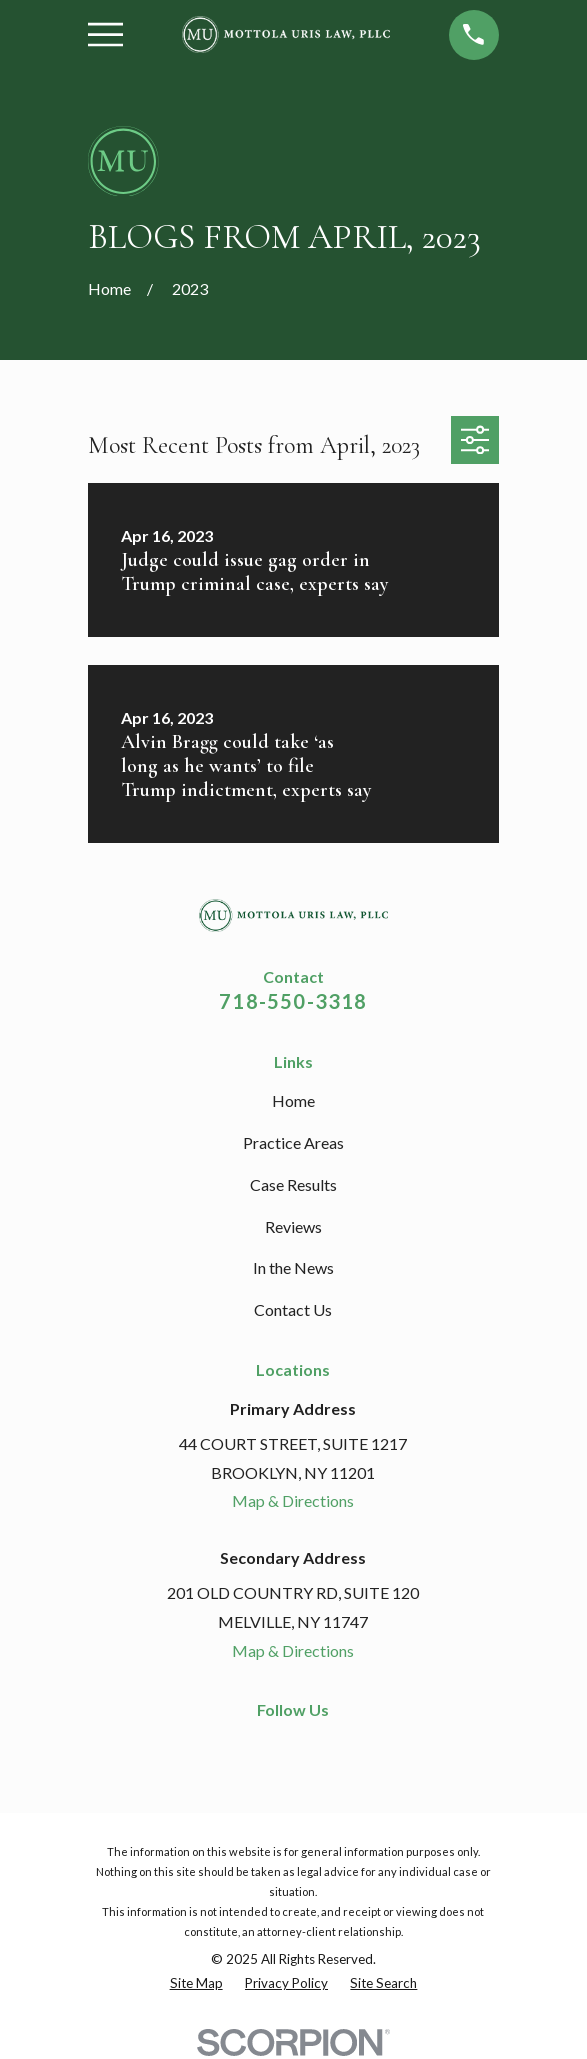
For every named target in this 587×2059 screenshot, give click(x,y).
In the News (293, 1267)
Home (293, 1100)
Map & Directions (293, 1500)
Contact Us (293, 1309)
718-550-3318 (293, 1001)
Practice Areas (293, 1142)
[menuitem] (196, 1984)
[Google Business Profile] (329, 1746)
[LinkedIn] (293, 1746)
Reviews (293, 1226)
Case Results (293, 1184)
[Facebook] (257, 1746)
